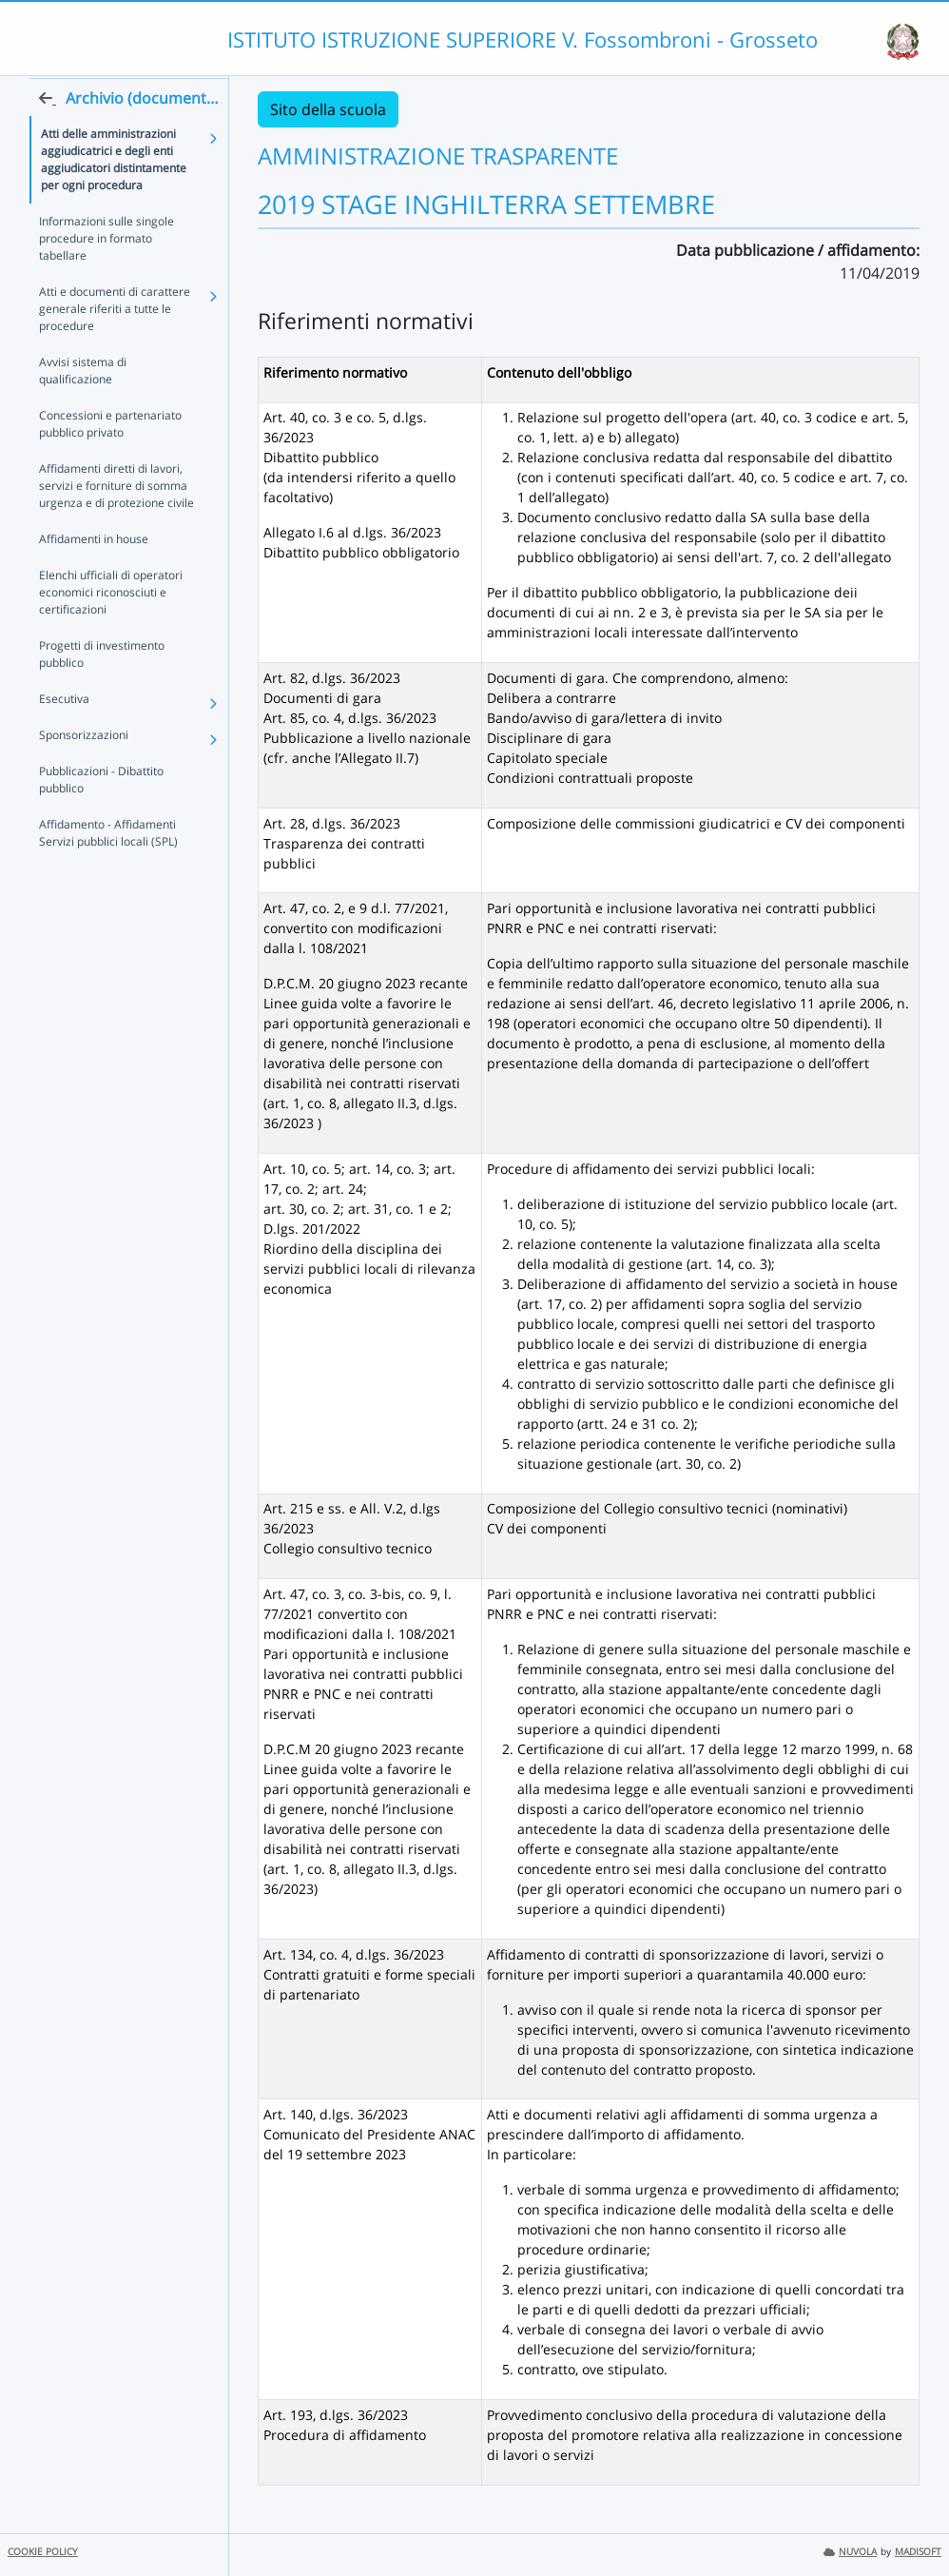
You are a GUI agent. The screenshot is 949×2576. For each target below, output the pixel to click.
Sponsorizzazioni (83, 771)
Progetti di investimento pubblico (102, 690)
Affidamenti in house (93, 575)
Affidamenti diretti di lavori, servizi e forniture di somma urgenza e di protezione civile (116, 522)
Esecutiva (64, 735)
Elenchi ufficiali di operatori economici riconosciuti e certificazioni (111, 628)
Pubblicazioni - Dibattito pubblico (101, 815)
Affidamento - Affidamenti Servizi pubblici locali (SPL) (108, 869)
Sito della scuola (328, 109)
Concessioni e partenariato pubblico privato (110, 460)
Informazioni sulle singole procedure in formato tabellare (106, 274)
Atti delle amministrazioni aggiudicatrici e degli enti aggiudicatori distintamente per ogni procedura (113, 195)
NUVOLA (850, 2552)
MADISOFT (918, 2552)
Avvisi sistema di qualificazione (82, 406)
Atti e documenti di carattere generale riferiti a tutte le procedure (114, 345)
